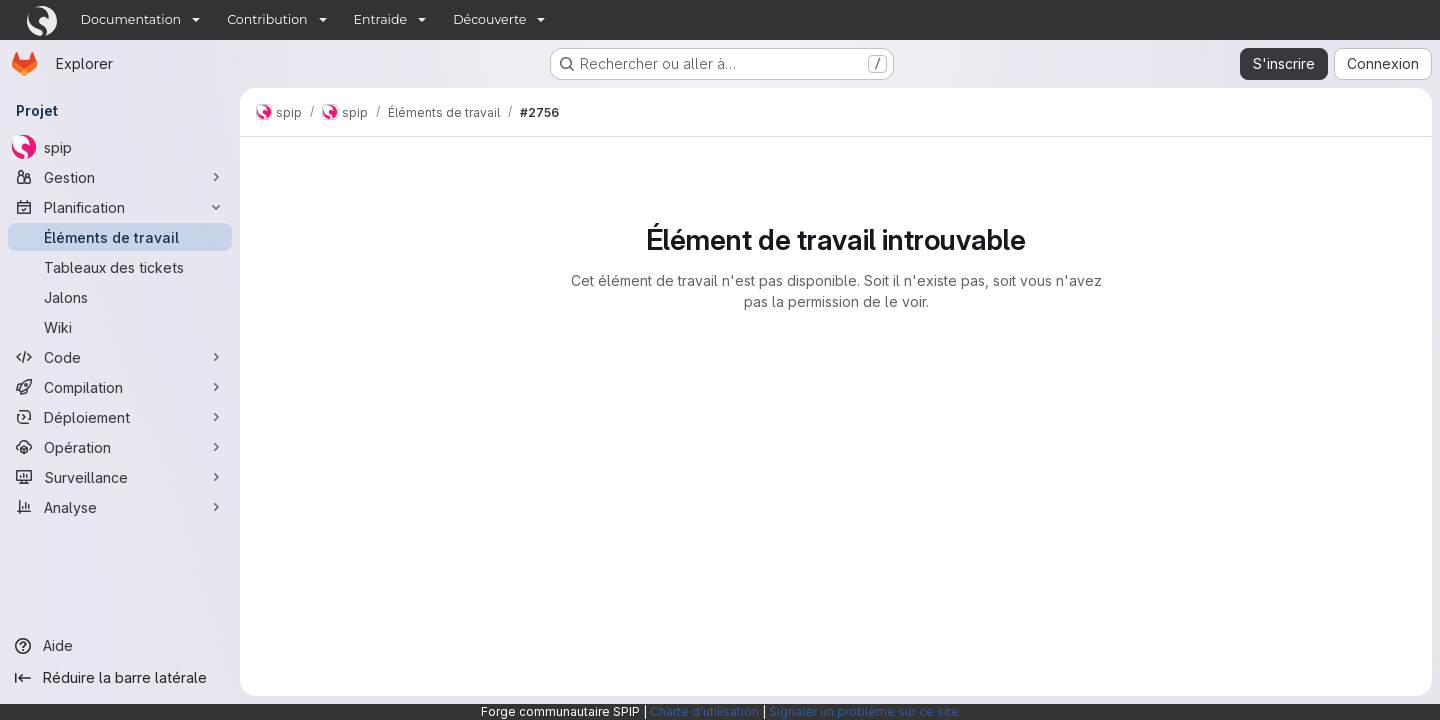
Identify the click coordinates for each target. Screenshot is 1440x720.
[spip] (120, 147)
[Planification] (120, 207)
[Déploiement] (120, 417)
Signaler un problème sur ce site (864, 711)
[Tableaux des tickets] (120, 267)
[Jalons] (120, 297)
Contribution (267, 19)
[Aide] (120, 646)
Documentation (131, 19)
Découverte (489, 19)
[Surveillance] (120, 477)
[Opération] (120, 447)
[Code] (120, 357)
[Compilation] (120, 387)
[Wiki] (120, 327)
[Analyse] (120, 507)
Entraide (381, 19)
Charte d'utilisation (704, 711)
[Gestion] (120, 177)
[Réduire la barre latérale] (120, 678)
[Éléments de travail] (120, 237)
